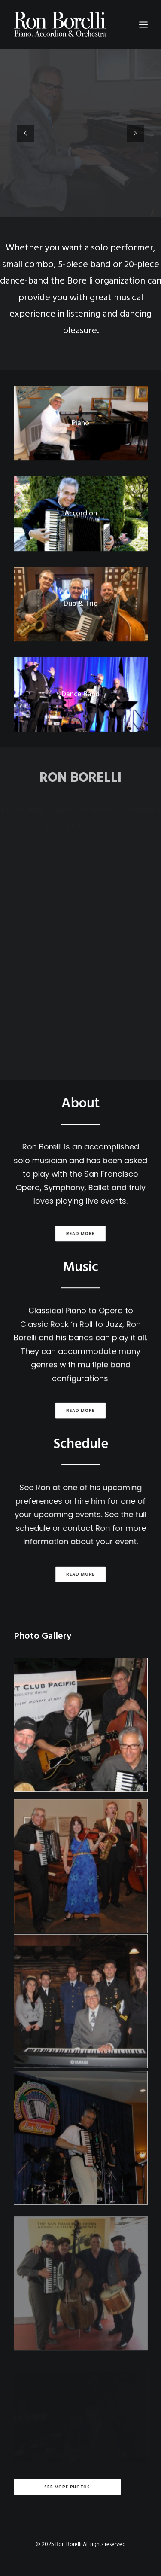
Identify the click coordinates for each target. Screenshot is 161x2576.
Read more (72, 1233)
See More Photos (67, 2487)
